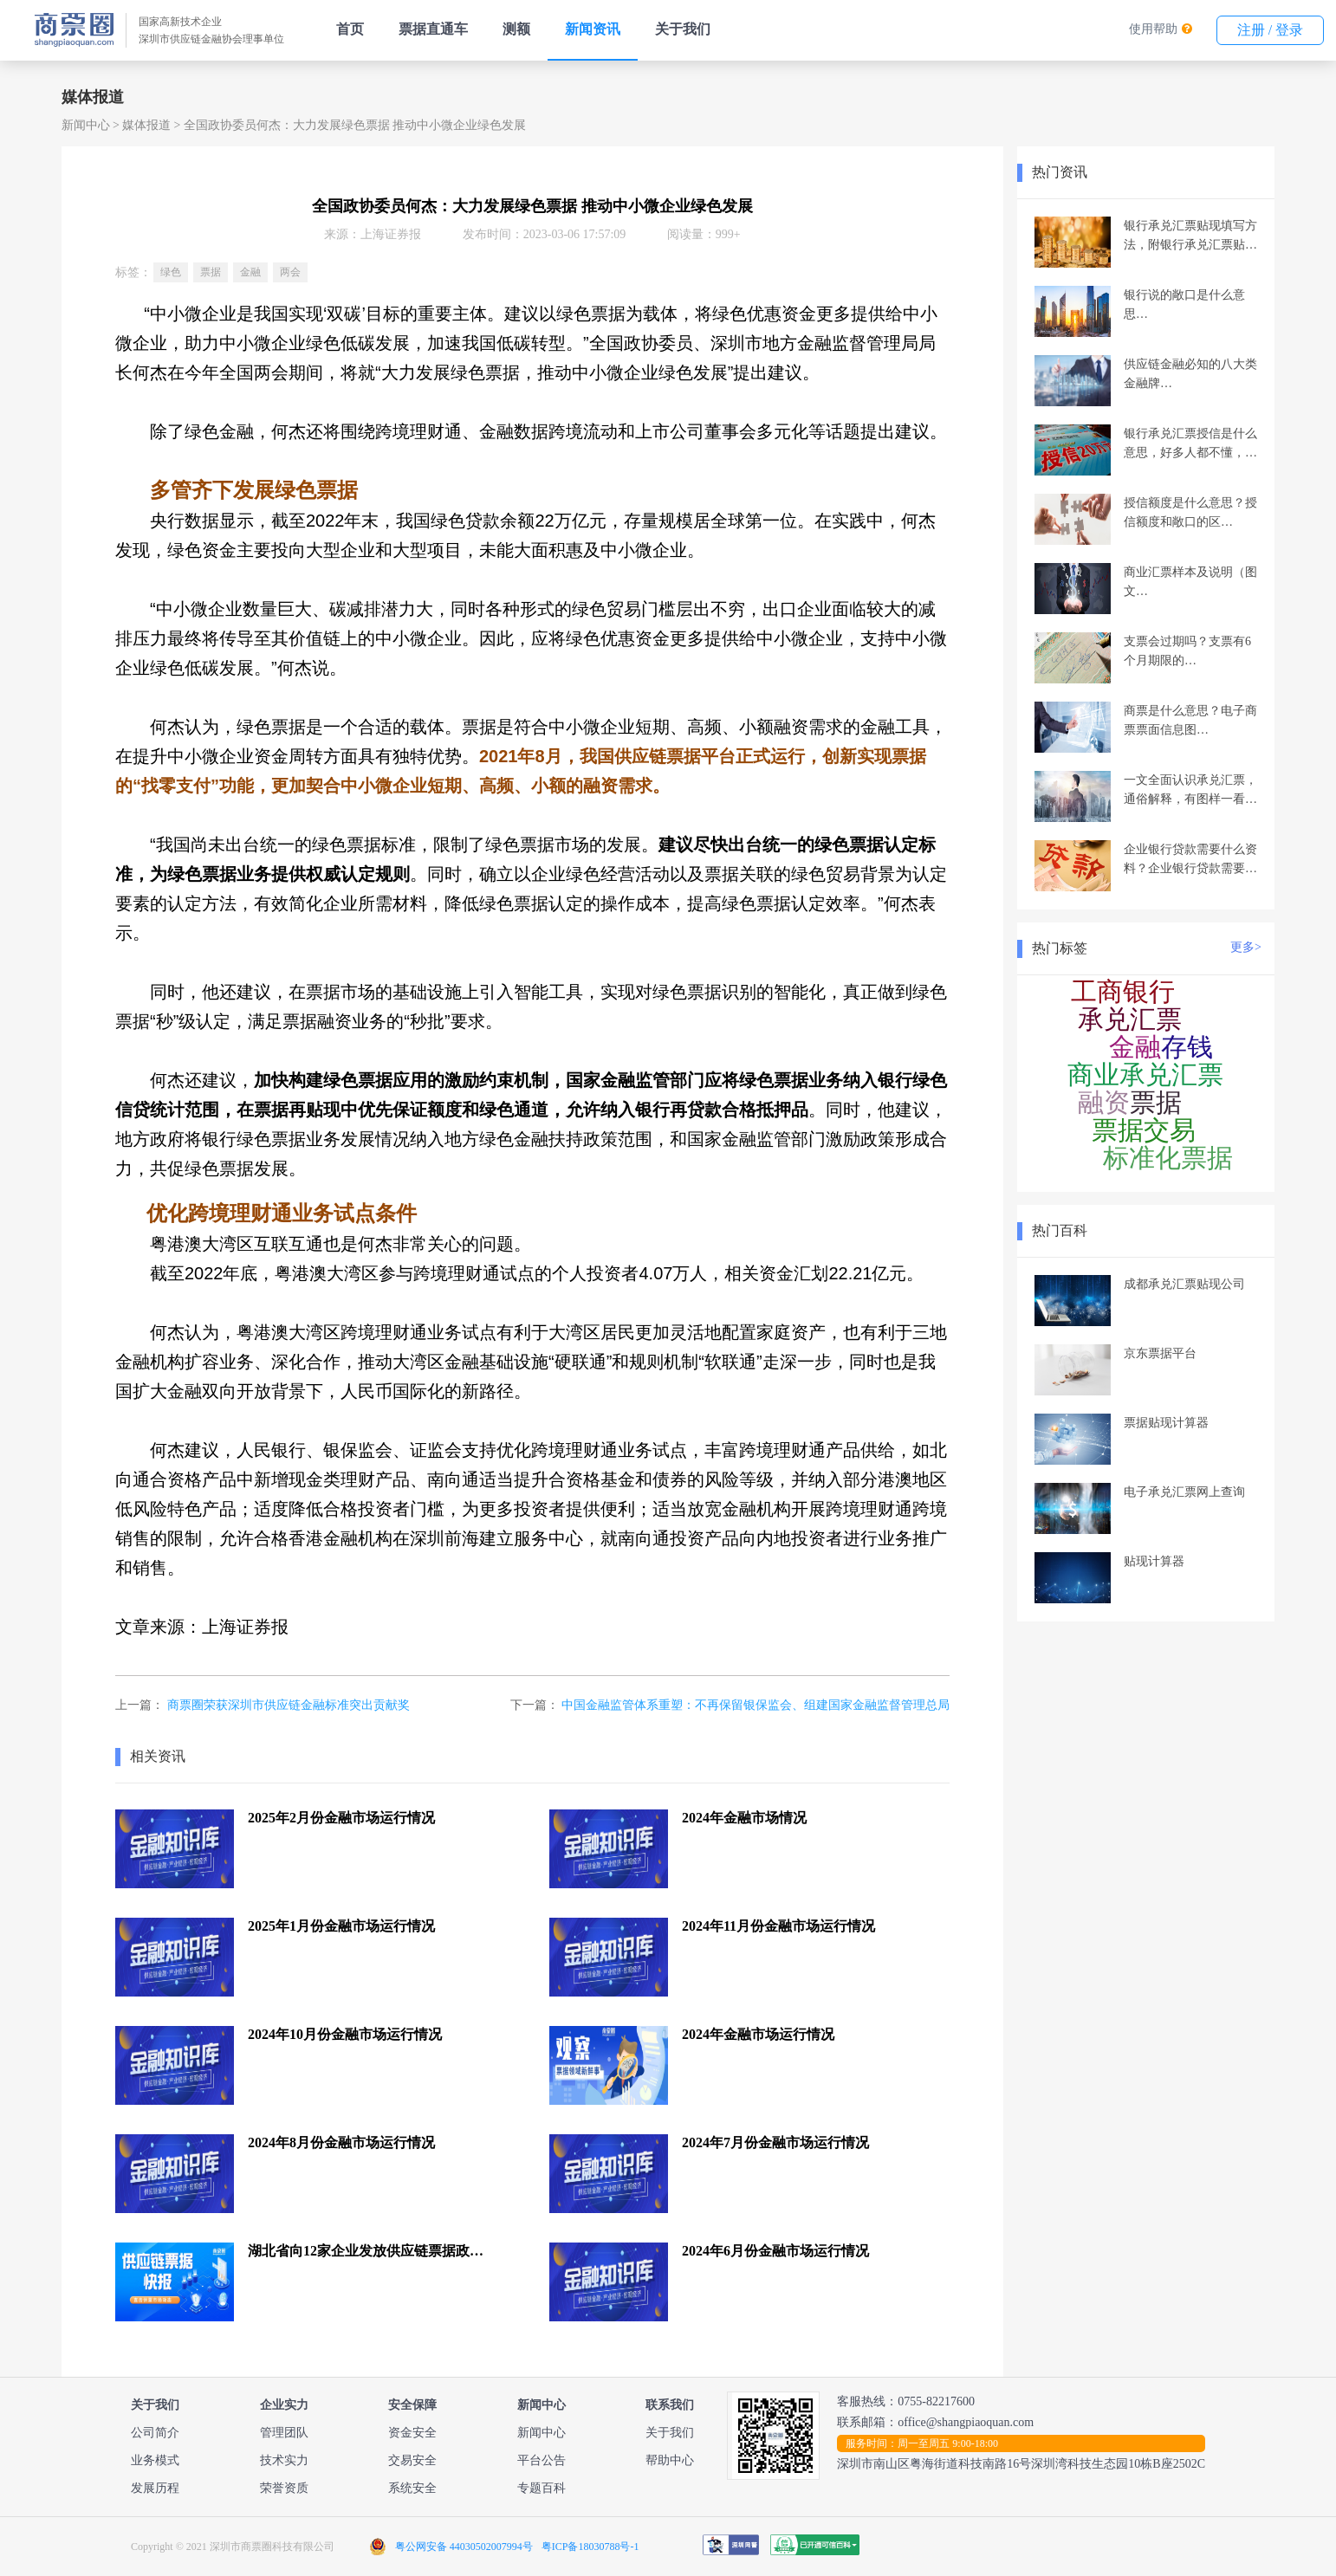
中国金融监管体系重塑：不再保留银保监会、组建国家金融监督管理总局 (755, 1705)
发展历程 (155, 2488)
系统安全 (412, 2488)
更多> (1245, 947)
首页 (350, 29)
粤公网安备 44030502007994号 (464, 2546)
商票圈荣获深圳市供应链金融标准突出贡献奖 (288, 1705)
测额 (516, 29)
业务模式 (155, 2460)
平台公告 (541, 2460)
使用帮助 (1153, 29)
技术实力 (284, 2460)
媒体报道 (146, 125)
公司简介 (155, 2432)
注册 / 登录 (1270, 30)
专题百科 (541, 2488)
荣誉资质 (284, 2488)
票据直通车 (433, 29)
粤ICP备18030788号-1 (590, 2546)
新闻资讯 (592, 29)
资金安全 (412, 2432)
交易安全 (412, 2460)
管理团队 (284, 2432)
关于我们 (682, 29)
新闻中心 (86, 125)
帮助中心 (669, 2460)
